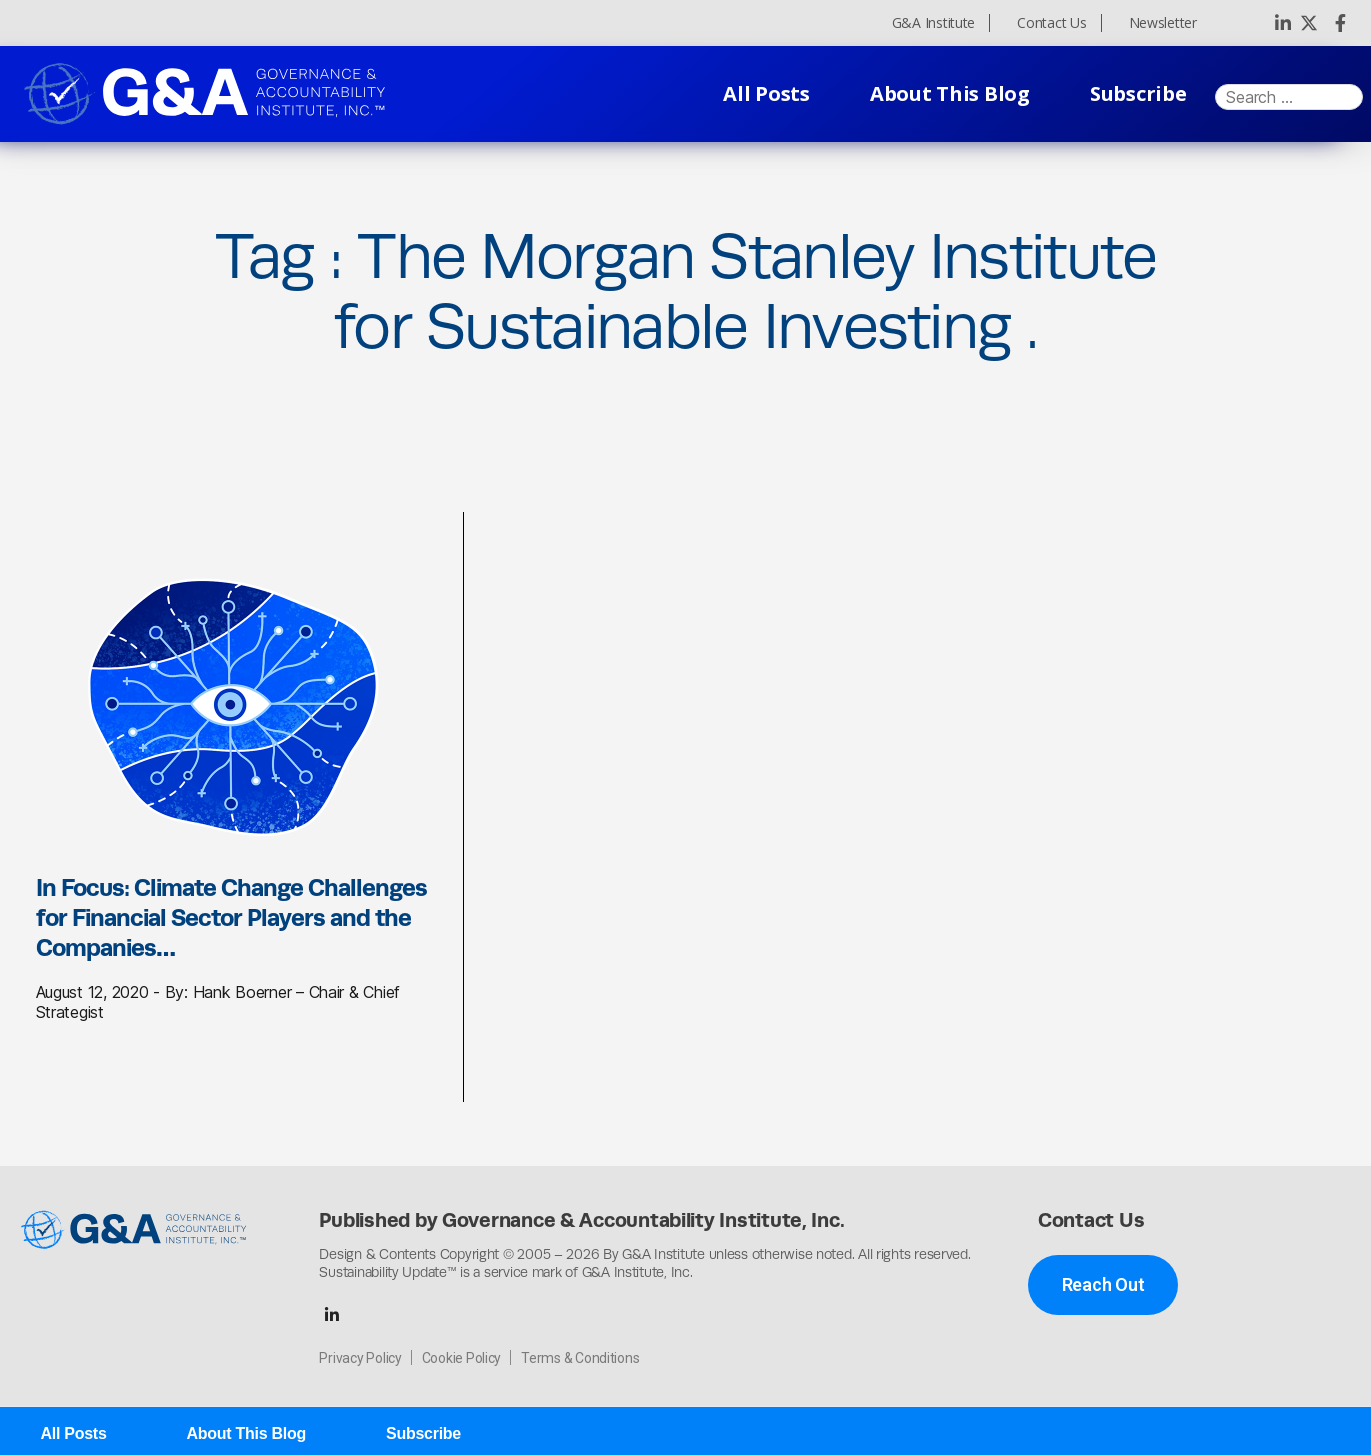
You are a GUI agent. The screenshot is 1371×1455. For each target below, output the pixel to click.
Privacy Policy (360, 1358)
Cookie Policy (462, 1358)
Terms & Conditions (580, 1358)
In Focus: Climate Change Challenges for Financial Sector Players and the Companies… (231, 917)
